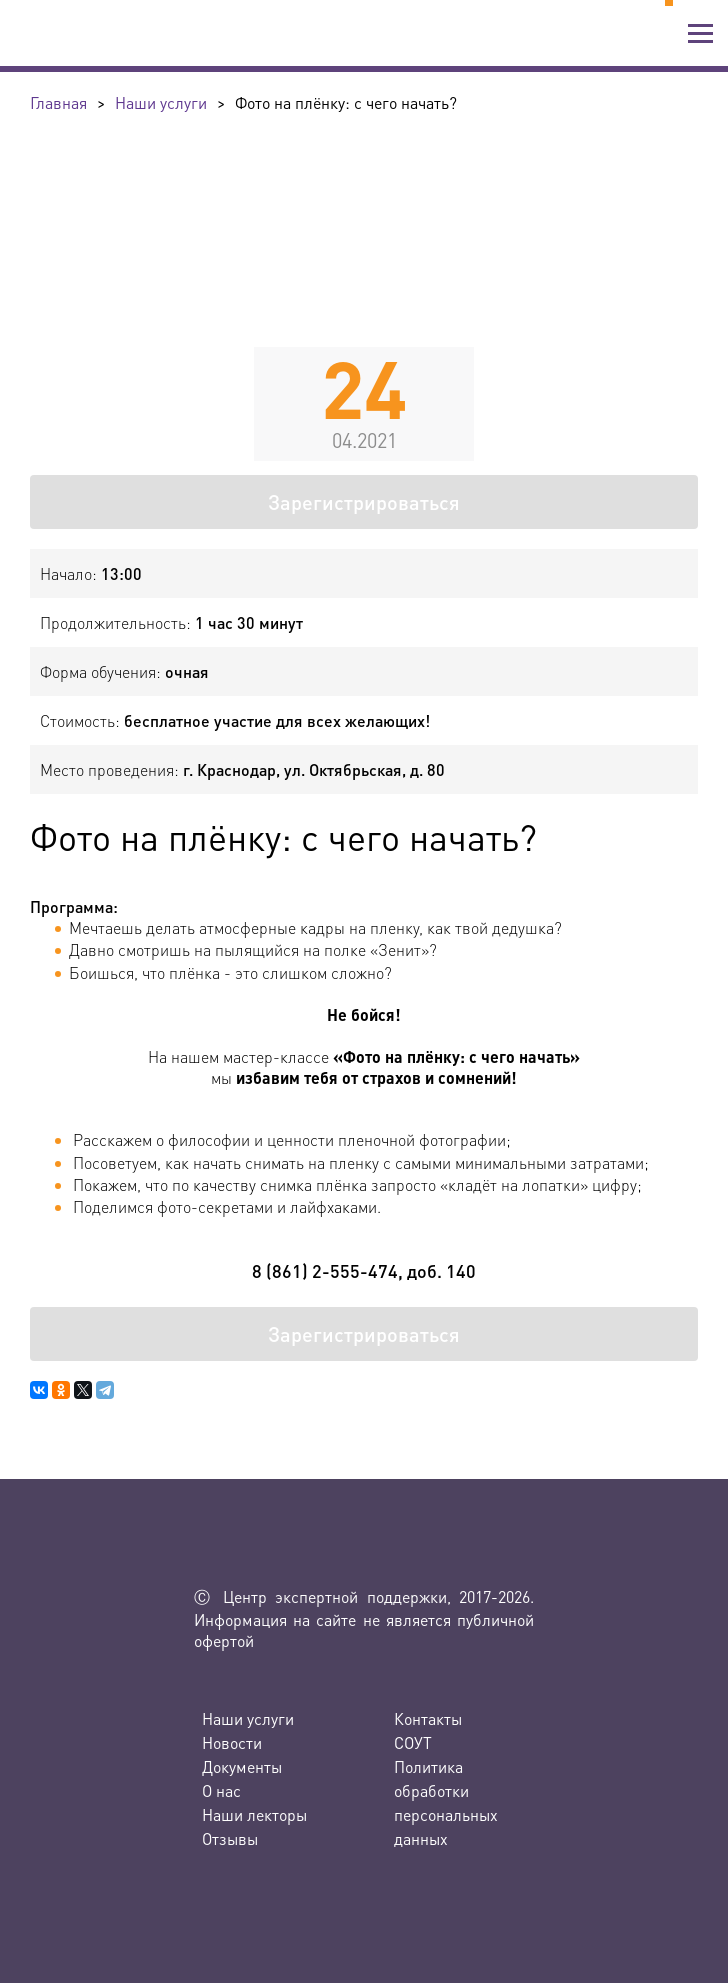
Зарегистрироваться (364, 502)
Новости (232, 1742)
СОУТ (413, 1742)
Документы (242, 1766)
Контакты (428, 1718)
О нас (221, 1790)
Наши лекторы (254, 1814)
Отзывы (230, 1838)
